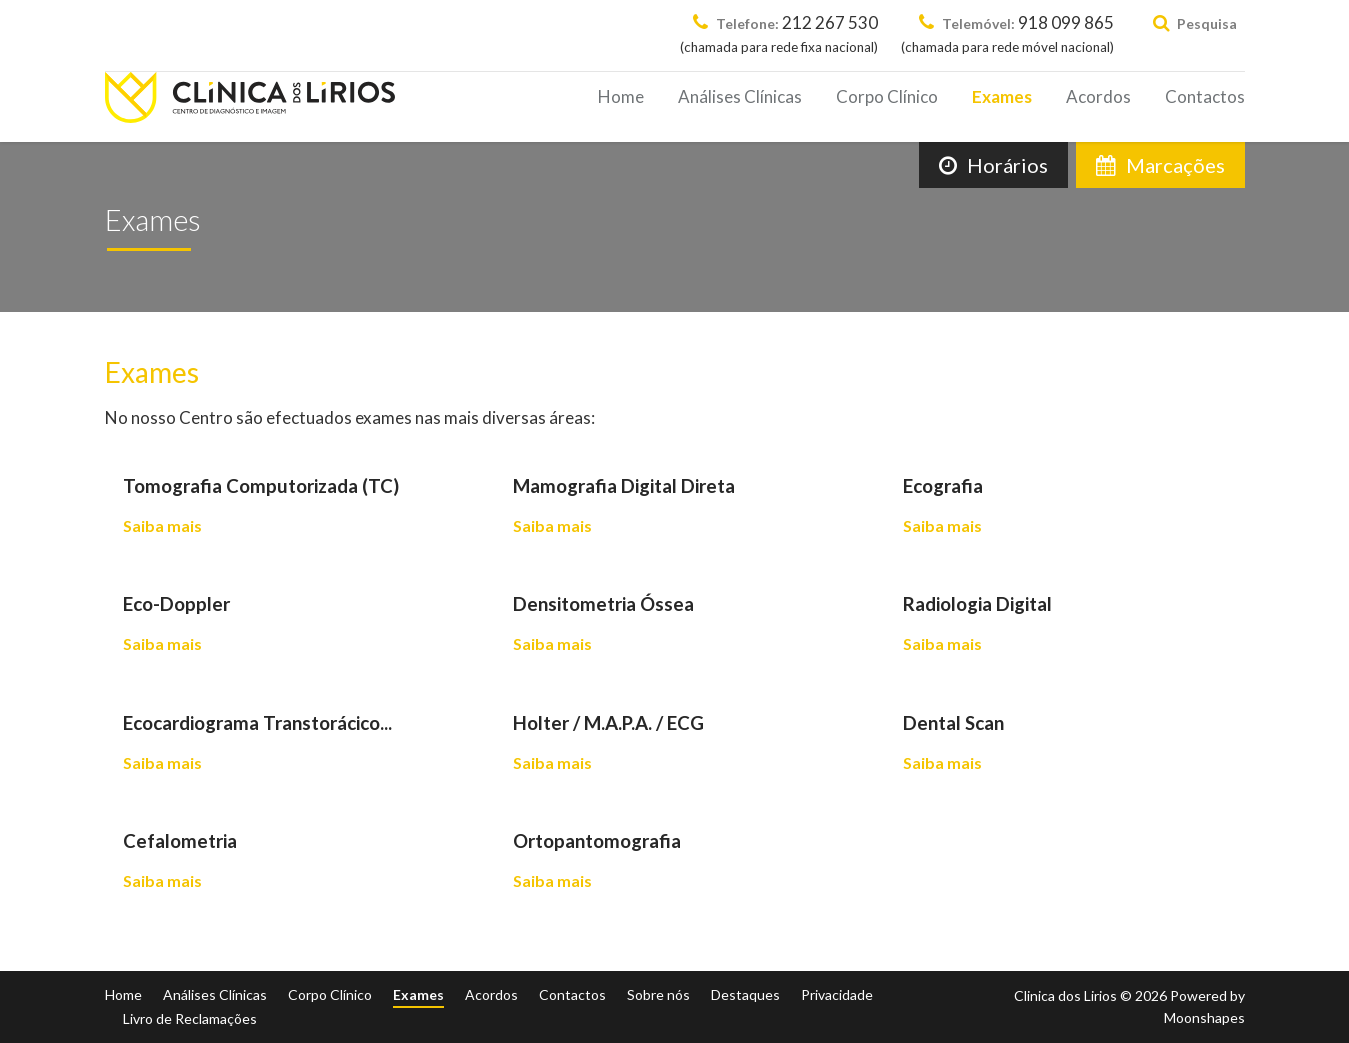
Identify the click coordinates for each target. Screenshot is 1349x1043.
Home (621, 96)
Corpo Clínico (887, 96)
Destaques (745, 994)
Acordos (1098, 96)
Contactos (1205, 96)
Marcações (1160, 165)
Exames (1002, 96)
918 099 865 (1007, 35)
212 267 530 (779, 35)
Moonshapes (1204, 1017)
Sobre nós (658, 994)
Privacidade (837, 994)
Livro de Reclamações (190, 1018)
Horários (993, 165)
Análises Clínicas (740, 96)
